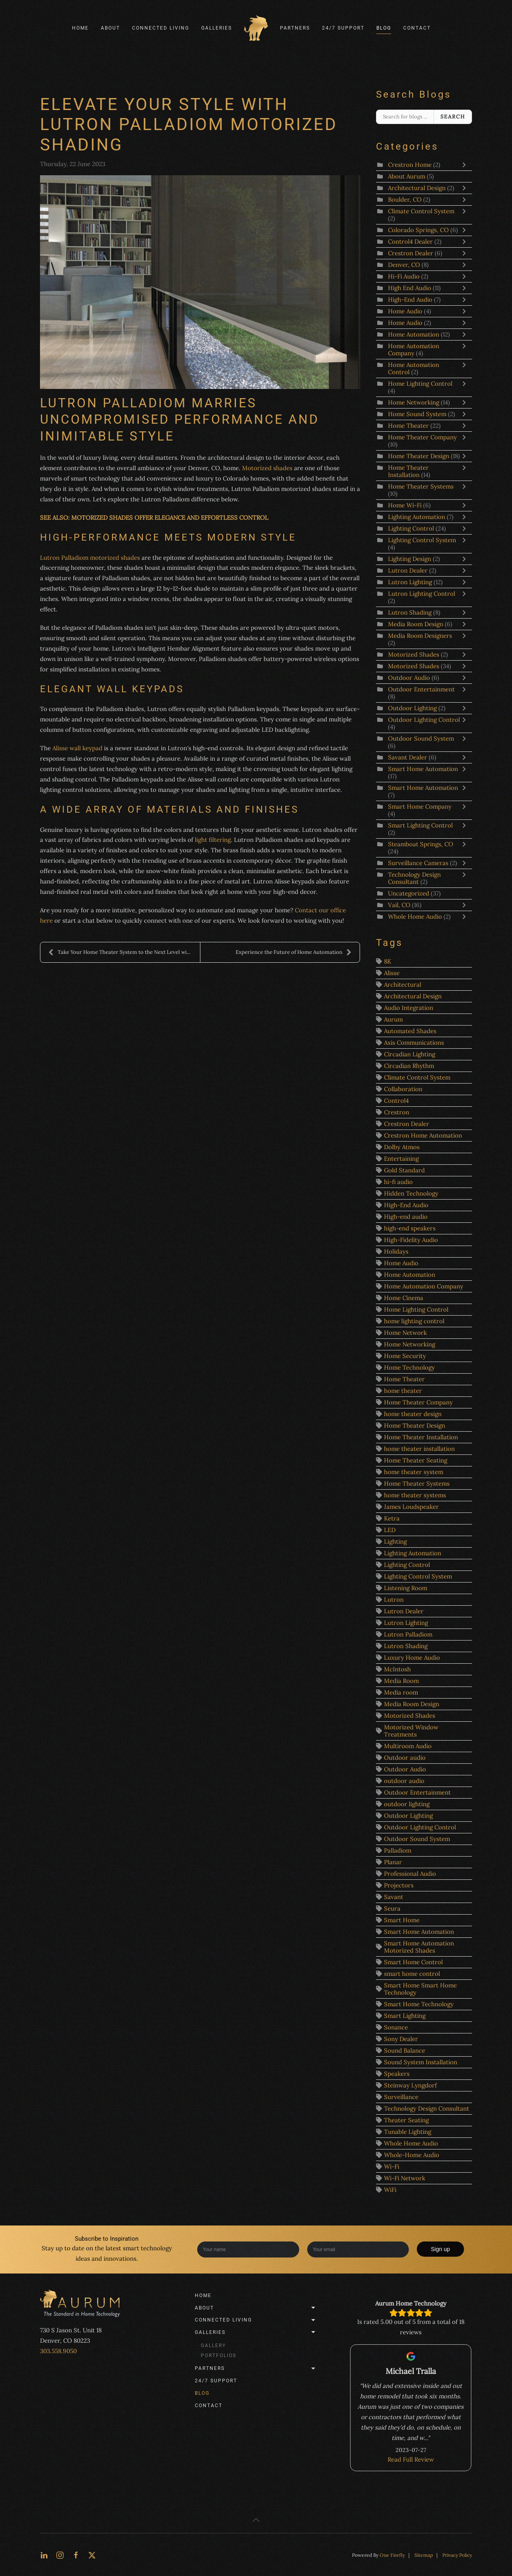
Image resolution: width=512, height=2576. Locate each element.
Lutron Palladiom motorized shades (90, 557)
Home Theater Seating (415, 1460)
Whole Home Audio (416, 916)
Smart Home (402, 1920)
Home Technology (409, 1367)
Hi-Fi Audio (404, 276)
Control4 (396, 1100)
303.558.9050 (58, 2351)
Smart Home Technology (419, 2004)
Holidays (396, 1251)
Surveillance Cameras (419, 863)
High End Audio (410, 288)
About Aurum (406, 176)
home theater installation (419, 1448)
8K (387, 961)
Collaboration (403, 1089)
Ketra (392, 1518)
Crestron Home (410, 164)
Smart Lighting (405, 2015)
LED (390, 1530)
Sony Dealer (401, 2039)
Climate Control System (421, 211)
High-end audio (406, 1216)
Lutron (394, 1599)
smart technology (147, 2248)
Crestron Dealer (410, 253)
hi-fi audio (398, 1182)
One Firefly (392, 2555)
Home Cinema (403, 1298)
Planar (393, 1862)
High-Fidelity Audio (411, 1240)
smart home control (412, 1973)
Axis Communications (414, 1042)
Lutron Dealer (408, 570)
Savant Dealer (407, 757)
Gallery (213, 2345)
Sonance (396, 2027)
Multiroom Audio (408, 1746)
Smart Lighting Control (420, 825)
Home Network (405, 1332)
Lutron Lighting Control (421, 593)
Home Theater (408, 425)
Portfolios (218, 2355)
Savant (393, 1897)
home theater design (413, 1414)
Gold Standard (404, 1170)
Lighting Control (411, 528)
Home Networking (413, 402)
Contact (417, 28)
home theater (403, 1390)
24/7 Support (343, 28)
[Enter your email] (358, 2249)
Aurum (393, 1019)
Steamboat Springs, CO (420, 844)
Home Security (405, 1356)
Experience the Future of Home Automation (294, 952)
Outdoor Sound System (421, 738)
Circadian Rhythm (409, 1066)
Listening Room (405, 1588)
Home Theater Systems (421, 486)
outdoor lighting (407, 1804)
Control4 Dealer (411, 241)
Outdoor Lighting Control (424, 719)
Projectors (399, 1885)
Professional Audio (410, 1873)
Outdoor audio (405, 1757)
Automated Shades (410, 1031)
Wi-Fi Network (404, 2178)
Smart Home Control (413, 1962)
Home (80, 28)
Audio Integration (408, 1008)
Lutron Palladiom (408, 1634)
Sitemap (423, 2555)
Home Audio (405, 311)
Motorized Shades (413, 654)
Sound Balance (404, 2050)
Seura (392, 1908)
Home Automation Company (413, 349)
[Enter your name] (248, 2249)
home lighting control (414, 1321)
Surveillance (401, 2097)
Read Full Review (411, 2449)
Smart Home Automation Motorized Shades (419, 1946)
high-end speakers (410, 1228)
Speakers (397, 2073)
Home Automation (413, 334)
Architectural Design (417, 188)
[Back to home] (256, 28)
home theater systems (415, 1495)
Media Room (401, 1681)
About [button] (110, 28)
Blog (383, 28)
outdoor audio (404, 1781)
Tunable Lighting (407, 2131)
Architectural (402, 984)
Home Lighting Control (420, 383)
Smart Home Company (420, 806)
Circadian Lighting (409, 1054)
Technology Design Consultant (414, 878)
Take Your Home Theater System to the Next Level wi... (119, 952)
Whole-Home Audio (411, 2155)
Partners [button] (295, 28)
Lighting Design (409, 559)
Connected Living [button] (160, 28)
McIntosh (397, 1669)
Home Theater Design (418, 456)
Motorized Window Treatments (411, 1730)
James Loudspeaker (411, 1506)
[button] (256, 2520)
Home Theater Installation (408, 471)
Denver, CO (404, 264)
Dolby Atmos (402, 1147)
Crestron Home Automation (423, 1135)
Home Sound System (418, 414)
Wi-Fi (391, 2166)
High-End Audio (410, 299)
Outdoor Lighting (413, 708)
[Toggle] (466, 164)
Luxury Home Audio (412, 1657)
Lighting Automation (416, 517)
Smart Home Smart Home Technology (420, 1988)
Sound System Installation (420, 2062)
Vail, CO (399, 905)
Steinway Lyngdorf (410, 2085)
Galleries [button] (216, 28)
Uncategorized (408, 893)
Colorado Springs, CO (418, 230)
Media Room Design (415, 624)
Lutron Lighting (411, 582)
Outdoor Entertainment (421, 689)
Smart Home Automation (423, 769)
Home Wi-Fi (405, 505)
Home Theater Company (422, 437)
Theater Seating (406, 2120)
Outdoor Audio (410, 677)
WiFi (390, 2189)
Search (452, 116)
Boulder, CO (405, 199)
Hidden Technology (411, 1193)
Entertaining (401, 1158)
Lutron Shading (410, 612)
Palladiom (397, 1850)
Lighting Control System (422, 540)
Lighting (395, 1541)
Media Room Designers (420, 635)
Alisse (392, 973)
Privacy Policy (457, 2555)
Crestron (396, 1112)
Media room (401, 1692)
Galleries (256, 2332)
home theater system (413, 1472)
